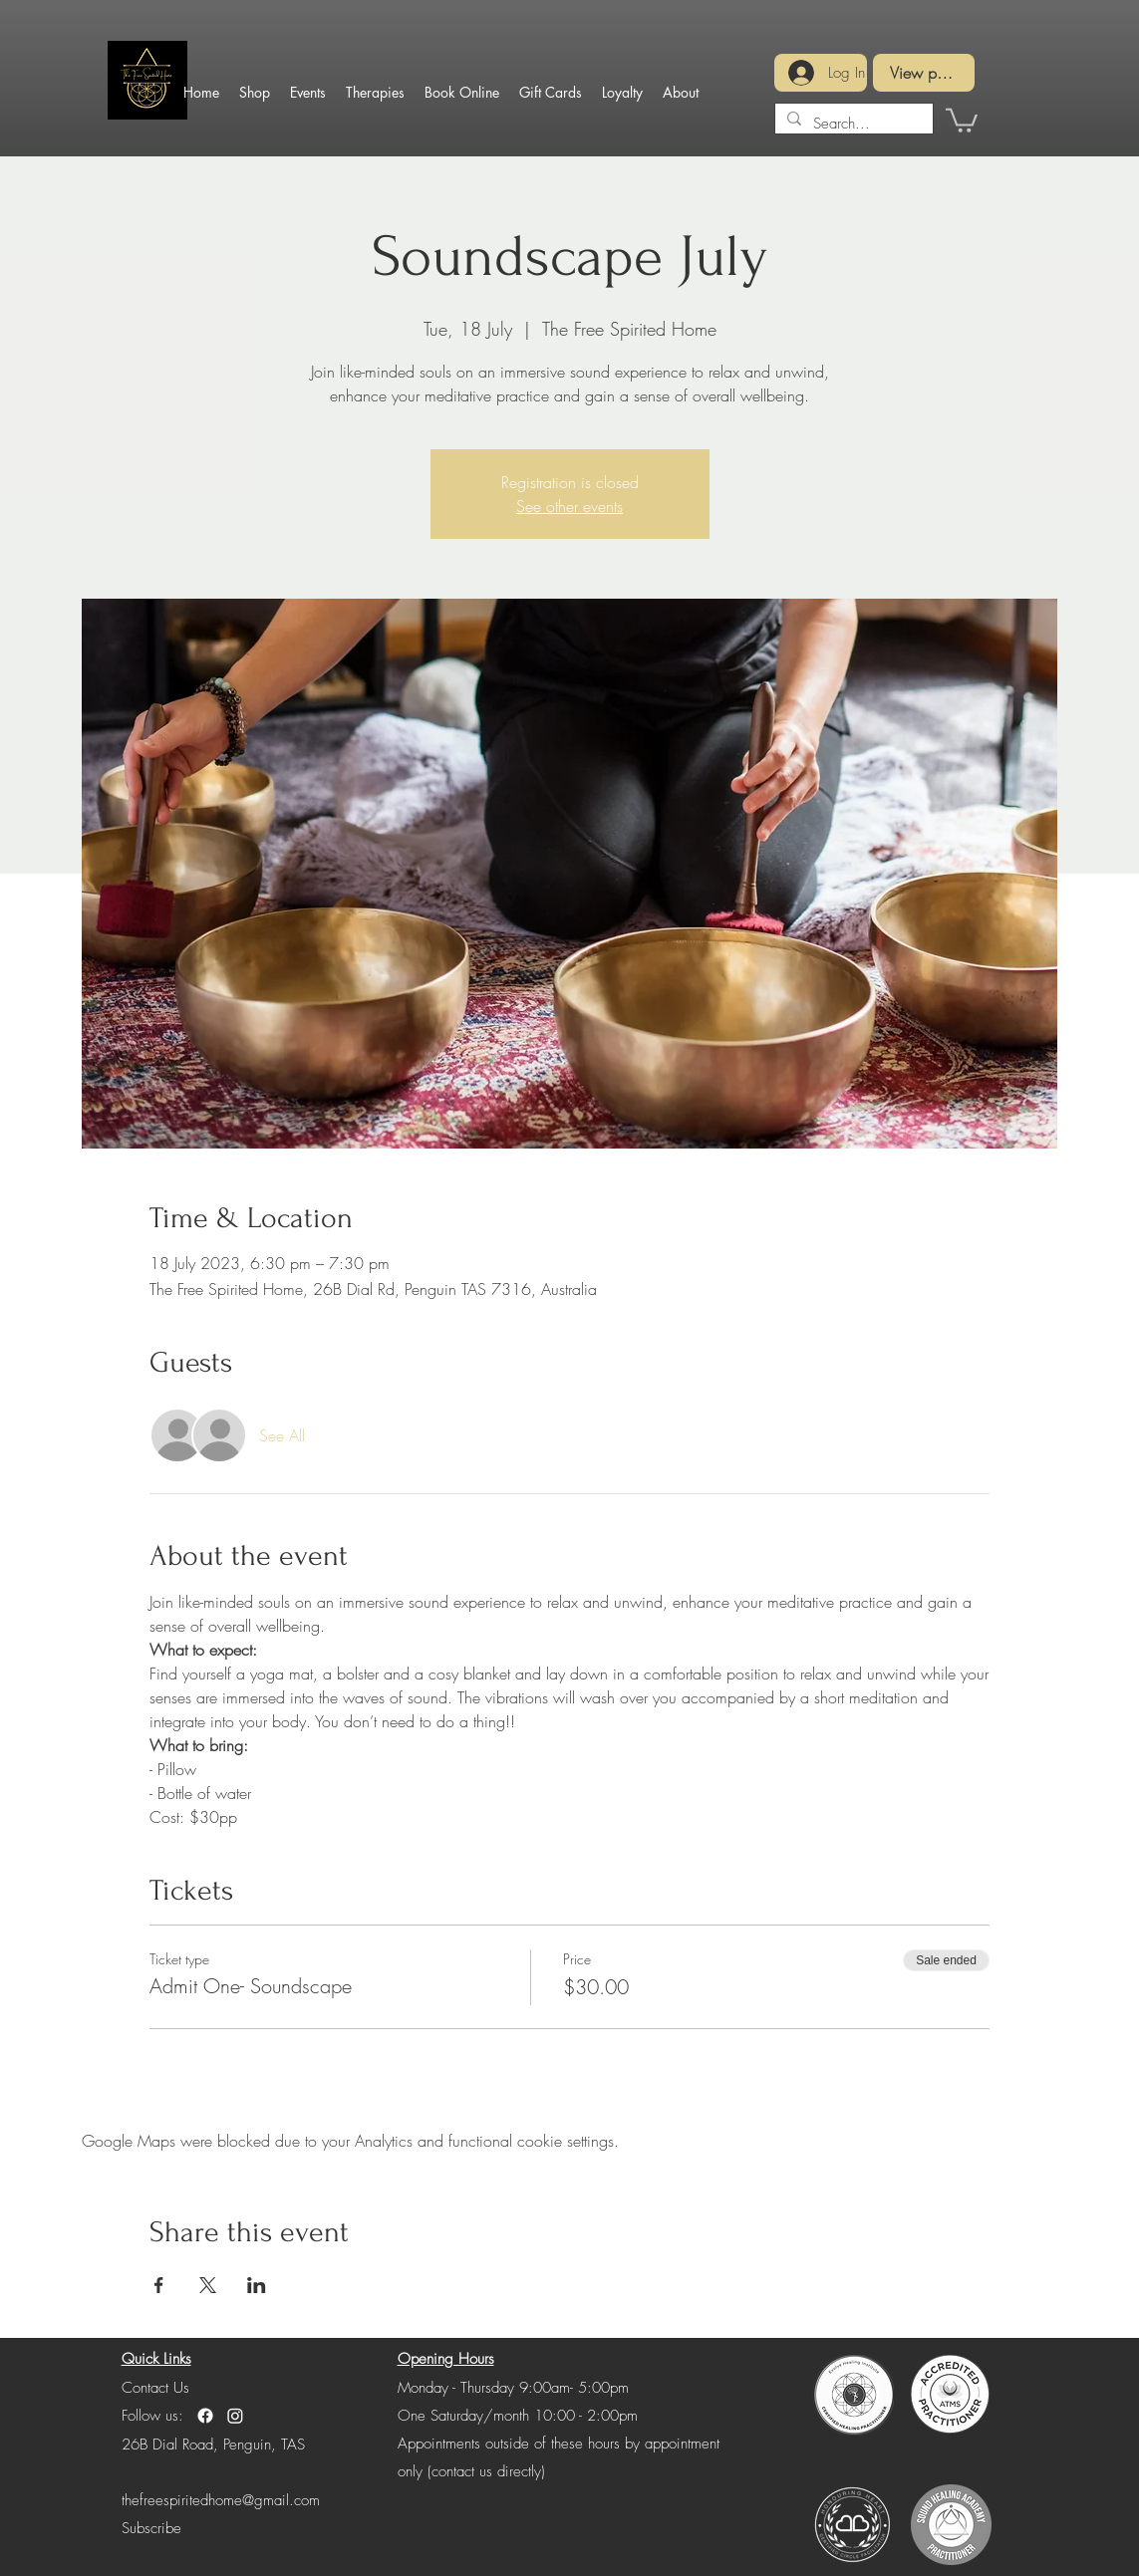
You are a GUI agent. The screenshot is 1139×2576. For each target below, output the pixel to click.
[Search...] (852, 123)
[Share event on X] (207, 2285)
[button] (962, 119)
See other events (569, 506)
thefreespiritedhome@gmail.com (221, 2500)
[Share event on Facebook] (158, 2285)
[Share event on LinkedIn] (256, 2285)
